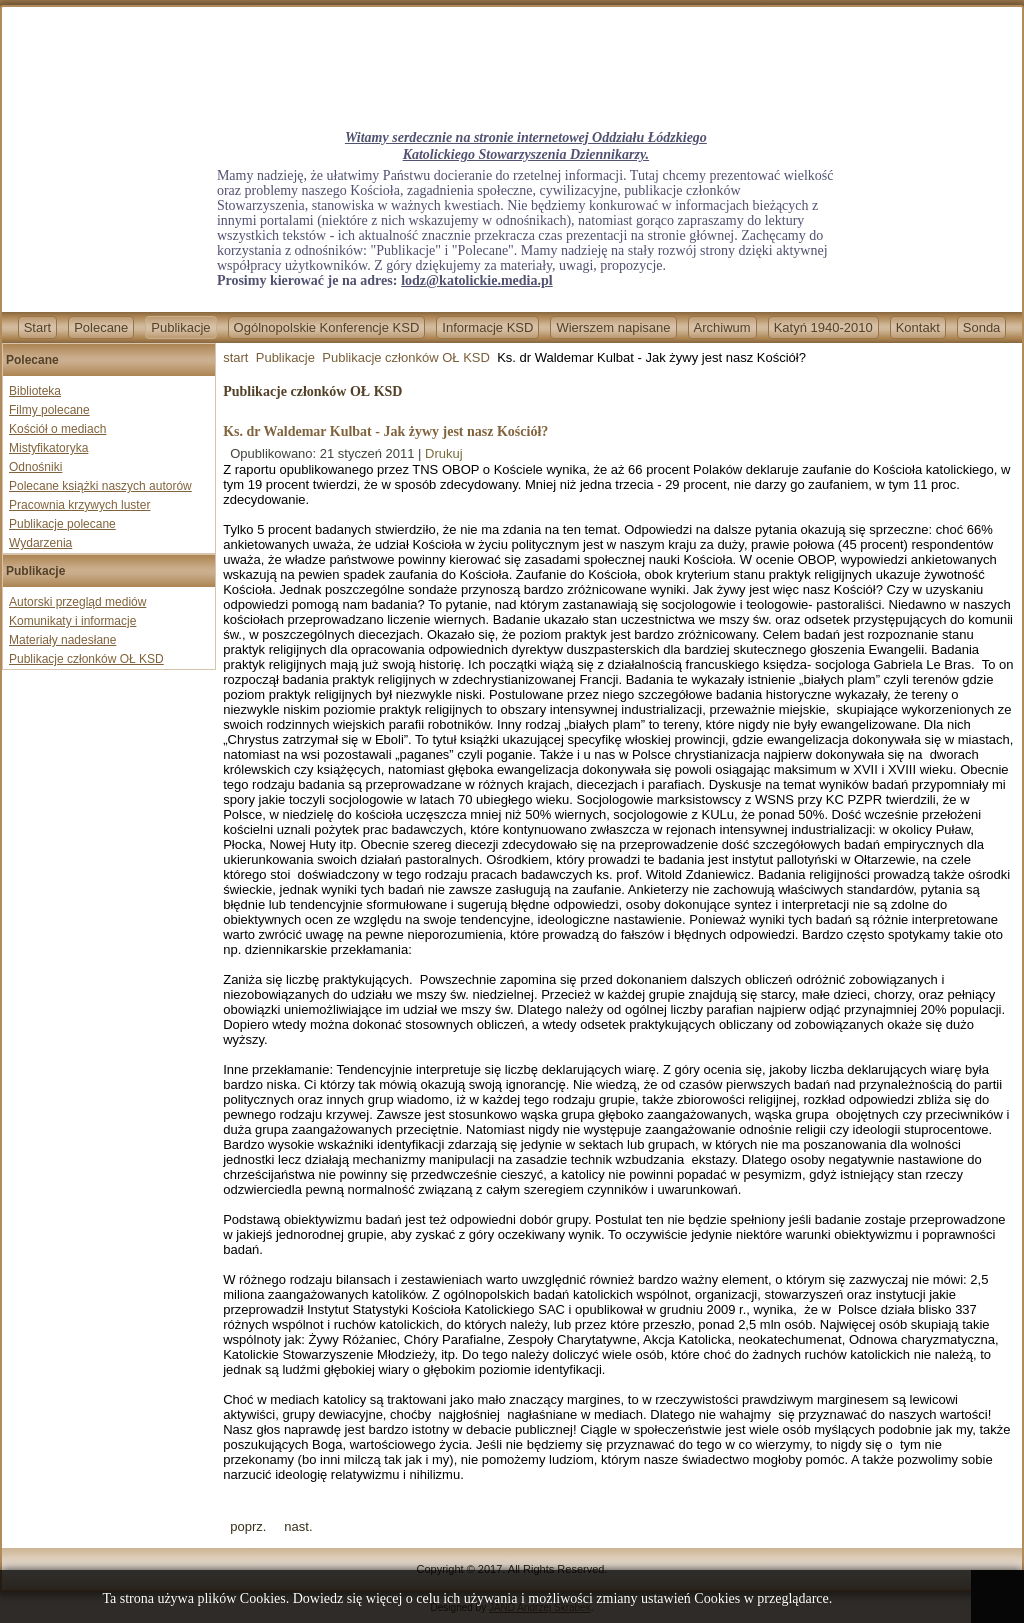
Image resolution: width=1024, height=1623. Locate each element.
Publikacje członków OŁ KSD (86, 659)
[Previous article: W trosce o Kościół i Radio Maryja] (248, 1526)
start (235, 357)
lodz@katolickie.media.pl (476, 280)
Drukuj (444, 453)
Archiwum (722, 327)
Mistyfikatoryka (48, 448)
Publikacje (180, 327)
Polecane (101, 327)
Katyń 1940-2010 (823, 327)
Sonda (982, 327)
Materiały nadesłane (62, 640)
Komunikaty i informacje (72, 621)
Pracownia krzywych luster (79, 505)
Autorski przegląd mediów (77, 602)
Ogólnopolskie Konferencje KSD (327, 327)
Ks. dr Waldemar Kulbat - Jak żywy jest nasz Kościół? (385, 431)
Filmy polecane (49, 410)
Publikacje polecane (62, 524)
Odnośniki (35, 467)
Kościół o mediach (57, 429)
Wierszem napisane (613, 327)
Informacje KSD (487, 327)
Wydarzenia (40, 543)
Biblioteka (35, 391)
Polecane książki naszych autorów (100, 486)
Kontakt (918, 327)
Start (37, 327)
